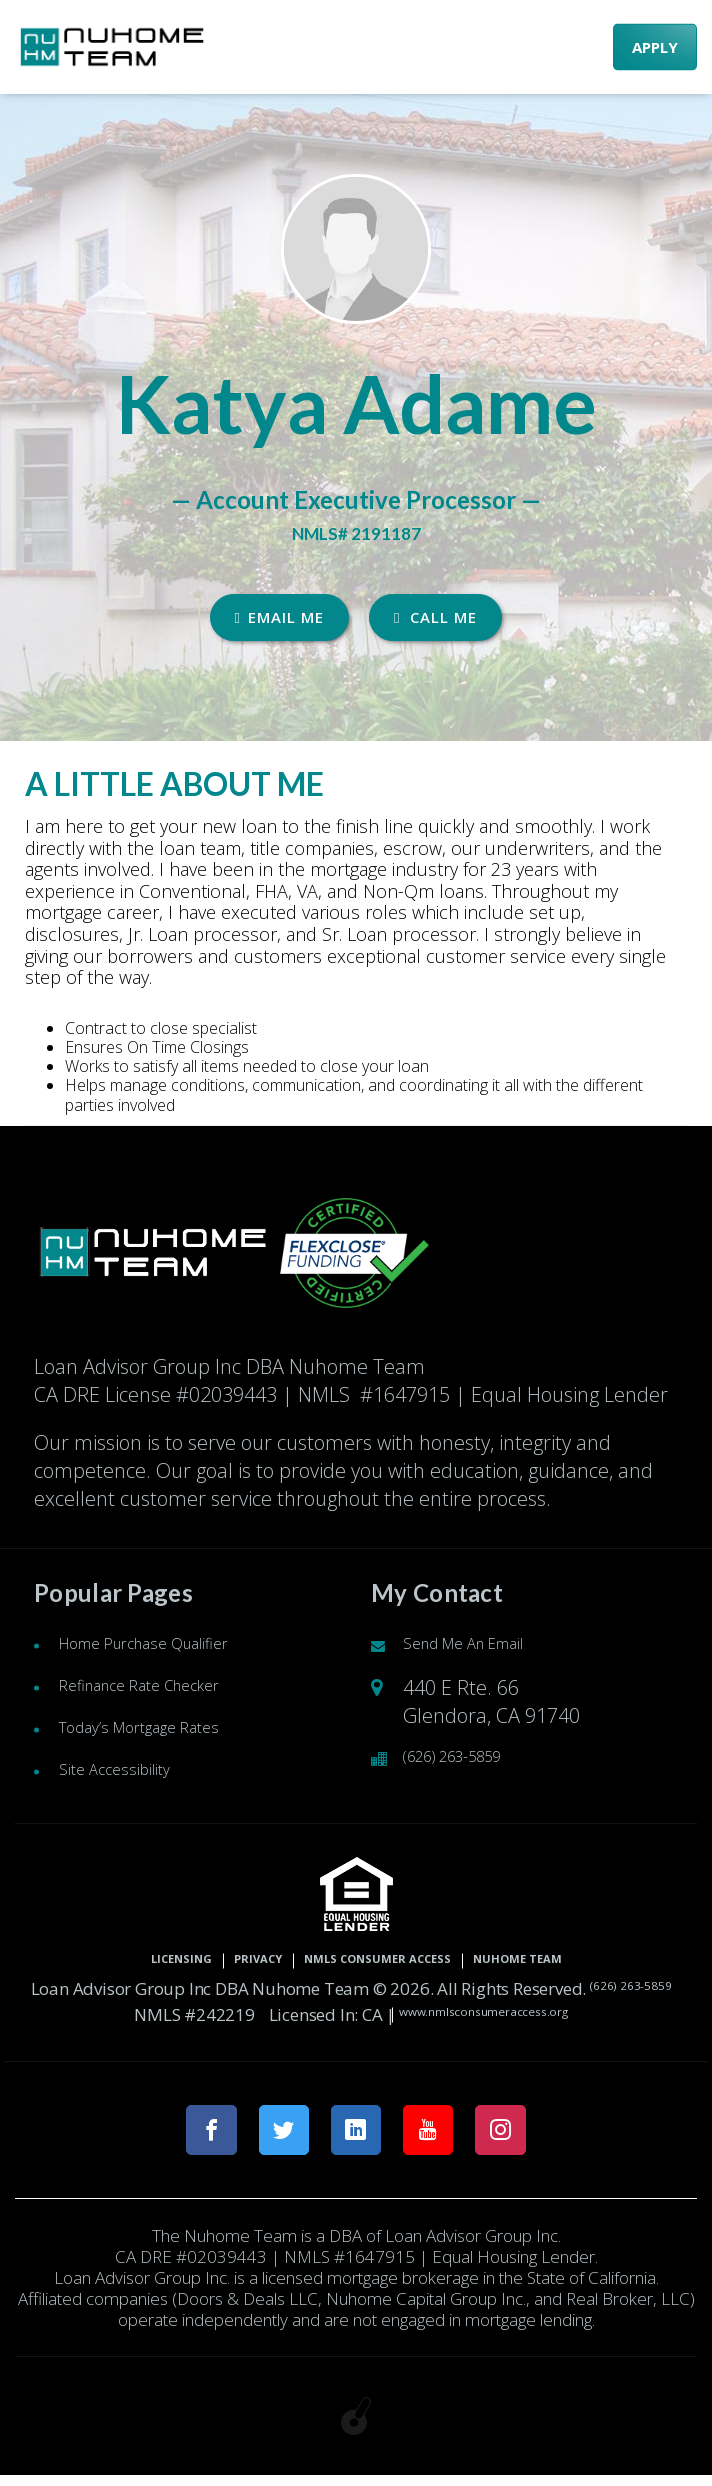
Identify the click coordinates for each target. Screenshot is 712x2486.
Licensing (105, 1961)
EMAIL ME (279, 617)
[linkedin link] (356, 2135)
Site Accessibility (130, 1771)
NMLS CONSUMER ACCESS (383, 1961)
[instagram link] (522, 2135)
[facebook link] (190, 2135)
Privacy (212, 1961)
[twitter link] (273, 2135)
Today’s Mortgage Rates (164, 1729)
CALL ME (435, 617)
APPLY (655, 47)
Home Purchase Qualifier (172, 1645)
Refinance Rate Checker (165, 1687)
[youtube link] (439, 2135)
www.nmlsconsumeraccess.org (549, 2014)
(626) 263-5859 (469, 1758)
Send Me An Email (484, 1645)
